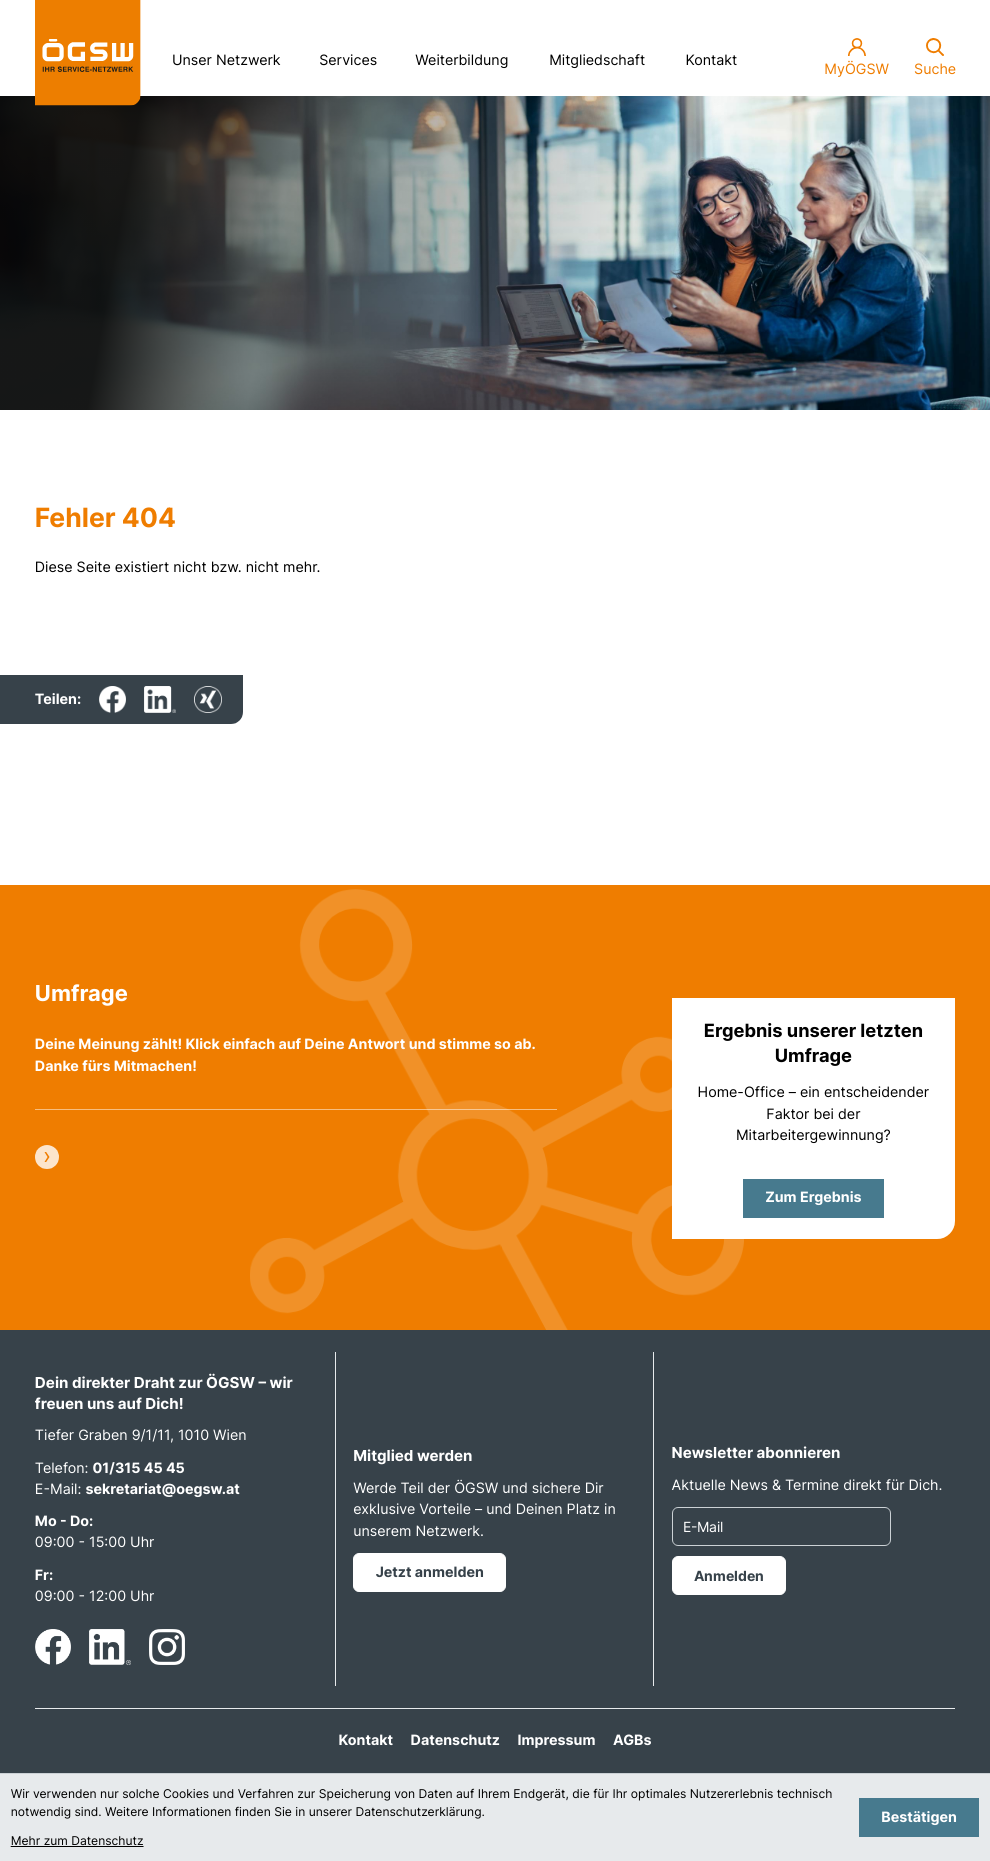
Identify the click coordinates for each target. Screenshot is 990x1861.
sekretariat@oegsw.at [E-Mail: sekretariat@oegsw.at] (162, 1489)
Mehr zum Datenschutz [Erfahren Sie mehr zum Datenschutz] (77, 1840)
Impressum (557, 1740)
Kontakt (712, 60)
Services (355, 55)
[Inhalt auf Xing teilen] (207, 699)
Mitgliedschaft (597, 60)
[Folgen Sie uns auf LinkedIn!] (110, 1647)
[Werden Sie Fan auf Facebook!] (53, 1647)
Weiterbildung (468, 55)
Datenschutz (455, 1740)
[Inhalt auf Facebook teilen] (112, 699)
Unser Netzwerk (233, 55)
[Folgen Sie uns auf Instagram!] (167, 1647)
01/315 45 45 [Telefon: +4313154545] (139, 1468)
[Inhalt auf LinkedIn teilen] (160, 699)
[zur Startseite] (88, 53)
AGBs (632, 1740)
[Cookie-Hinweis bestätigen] (919, 1817)
